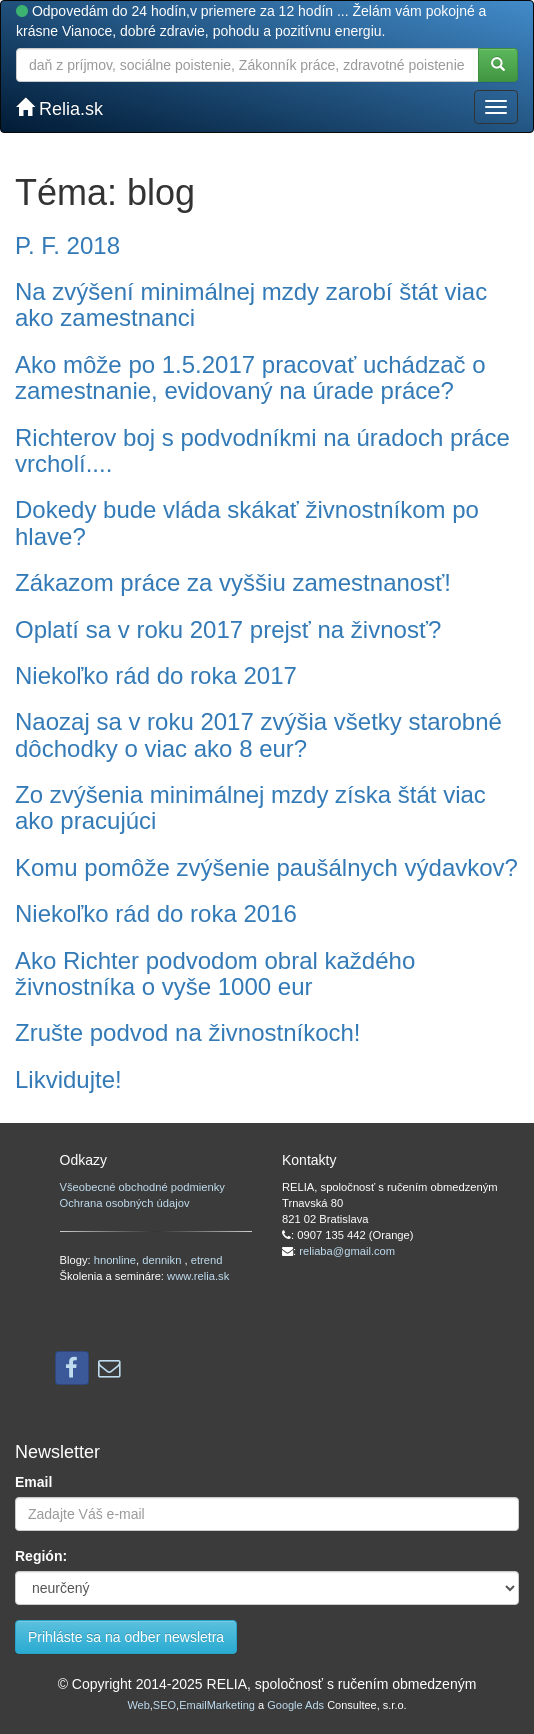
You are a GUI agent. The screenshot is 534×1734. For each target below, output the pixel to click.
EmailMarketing (217, 1705)
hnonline (115, 1260)
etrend (207, 1260)
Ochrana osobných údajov (125, 1203)
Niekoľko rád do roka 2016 (156, 913)
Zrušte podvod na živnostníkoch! (188, 1032)
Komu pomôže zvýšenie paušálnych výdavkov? (266, 867)
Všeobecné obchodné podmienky (142, 1187)
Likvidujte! (68, 1079)
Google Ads (295, 1705)
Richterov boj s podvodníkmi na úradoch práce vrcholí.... (262, 450)
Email (33, 1482)
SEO (164, 1705)
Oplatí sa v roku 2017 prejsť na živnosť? (228, 629)
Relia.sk (59, 108)
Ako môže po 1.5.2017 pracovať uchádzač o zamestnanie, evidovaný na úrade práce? (250, 377)
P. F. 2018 (67, 245)
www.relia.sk (198, 1276)
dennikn (163, 1260)
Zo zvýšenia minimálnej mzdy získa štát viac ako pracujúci (250, 807)
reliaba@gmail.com (347, 1251)
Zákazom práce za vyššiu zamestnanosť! (233, 582)
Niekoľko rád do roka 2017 (156, 675)
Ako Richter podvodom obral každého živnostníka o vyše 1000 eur (215, 973)
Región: (41, 1556)
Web (138, 1705)
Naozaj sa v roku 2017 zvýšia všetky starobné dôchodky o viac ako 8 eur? (258, 734)
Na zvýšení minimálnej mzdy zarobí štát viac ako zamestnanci (251, 304)
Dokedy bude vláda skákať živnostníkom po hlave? (247, 522)
